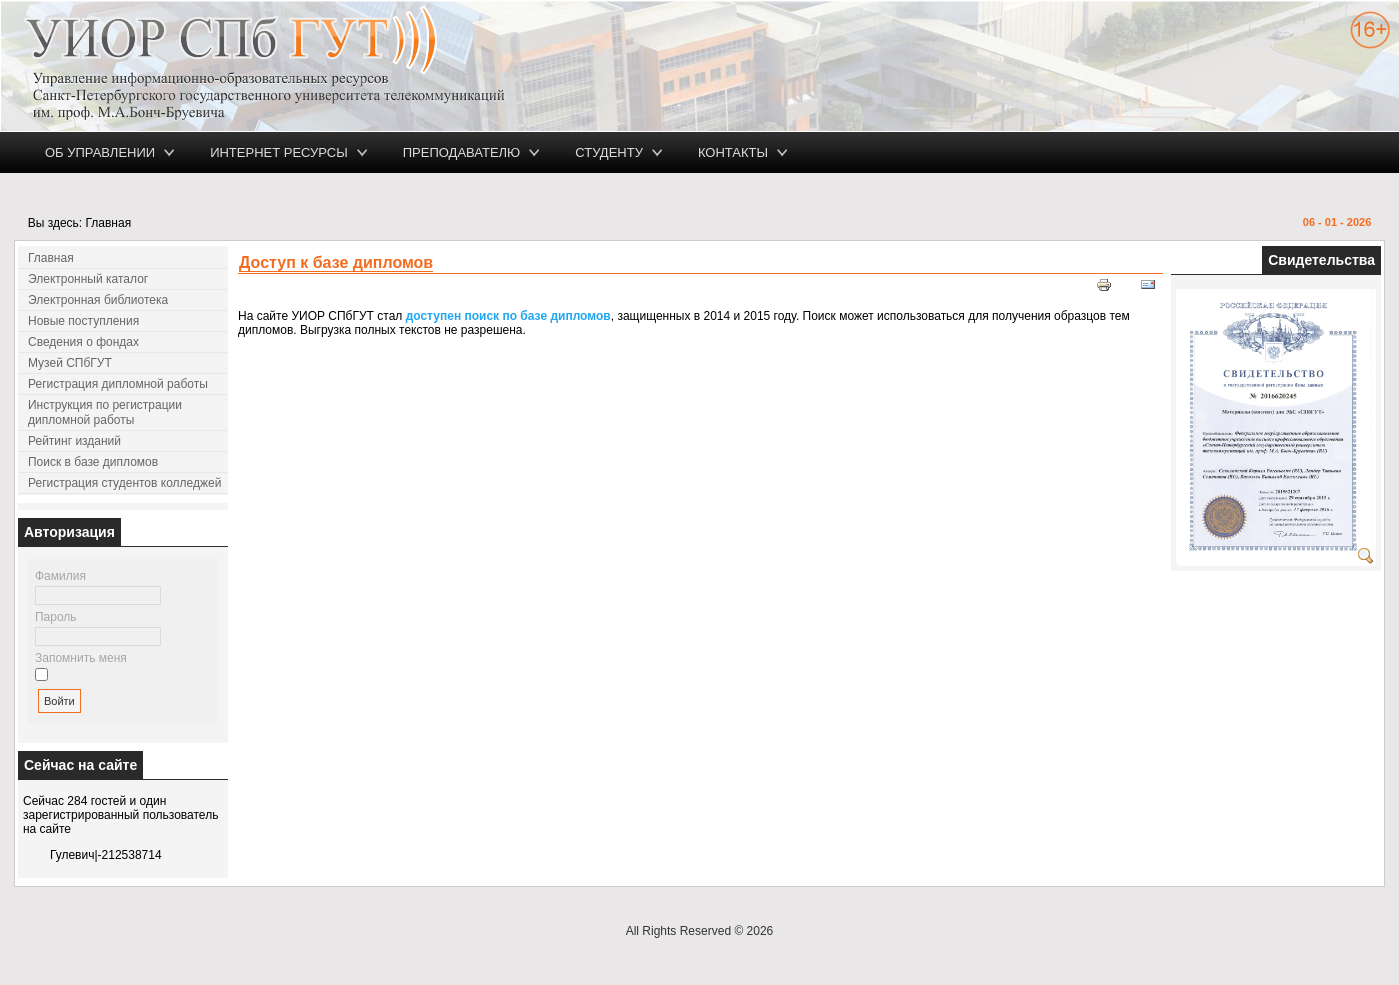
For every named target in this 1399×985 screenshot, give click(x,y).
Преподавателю (462, 152)
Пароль (56, 617)
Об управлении (100, 152)
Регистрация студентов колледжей (124, 483)
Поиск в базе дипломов (93, 462)
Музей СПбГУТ (70, 363)
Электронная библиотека (98, 300)
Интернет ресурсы (279, 152)
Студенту (609, 152)
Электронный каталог (88, 279)
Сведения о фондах (83, 342)
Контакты (733, 152)
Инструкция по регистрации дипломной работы (105, 412)
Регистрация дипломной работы (118, 384)
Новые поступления (83, 321)
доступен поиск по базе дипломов (508, 316)
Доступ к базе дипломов (336, 262)
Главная (51, 258)
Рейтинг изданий (74, 441)
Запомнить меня (81, 658)
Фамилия (60, 576)
